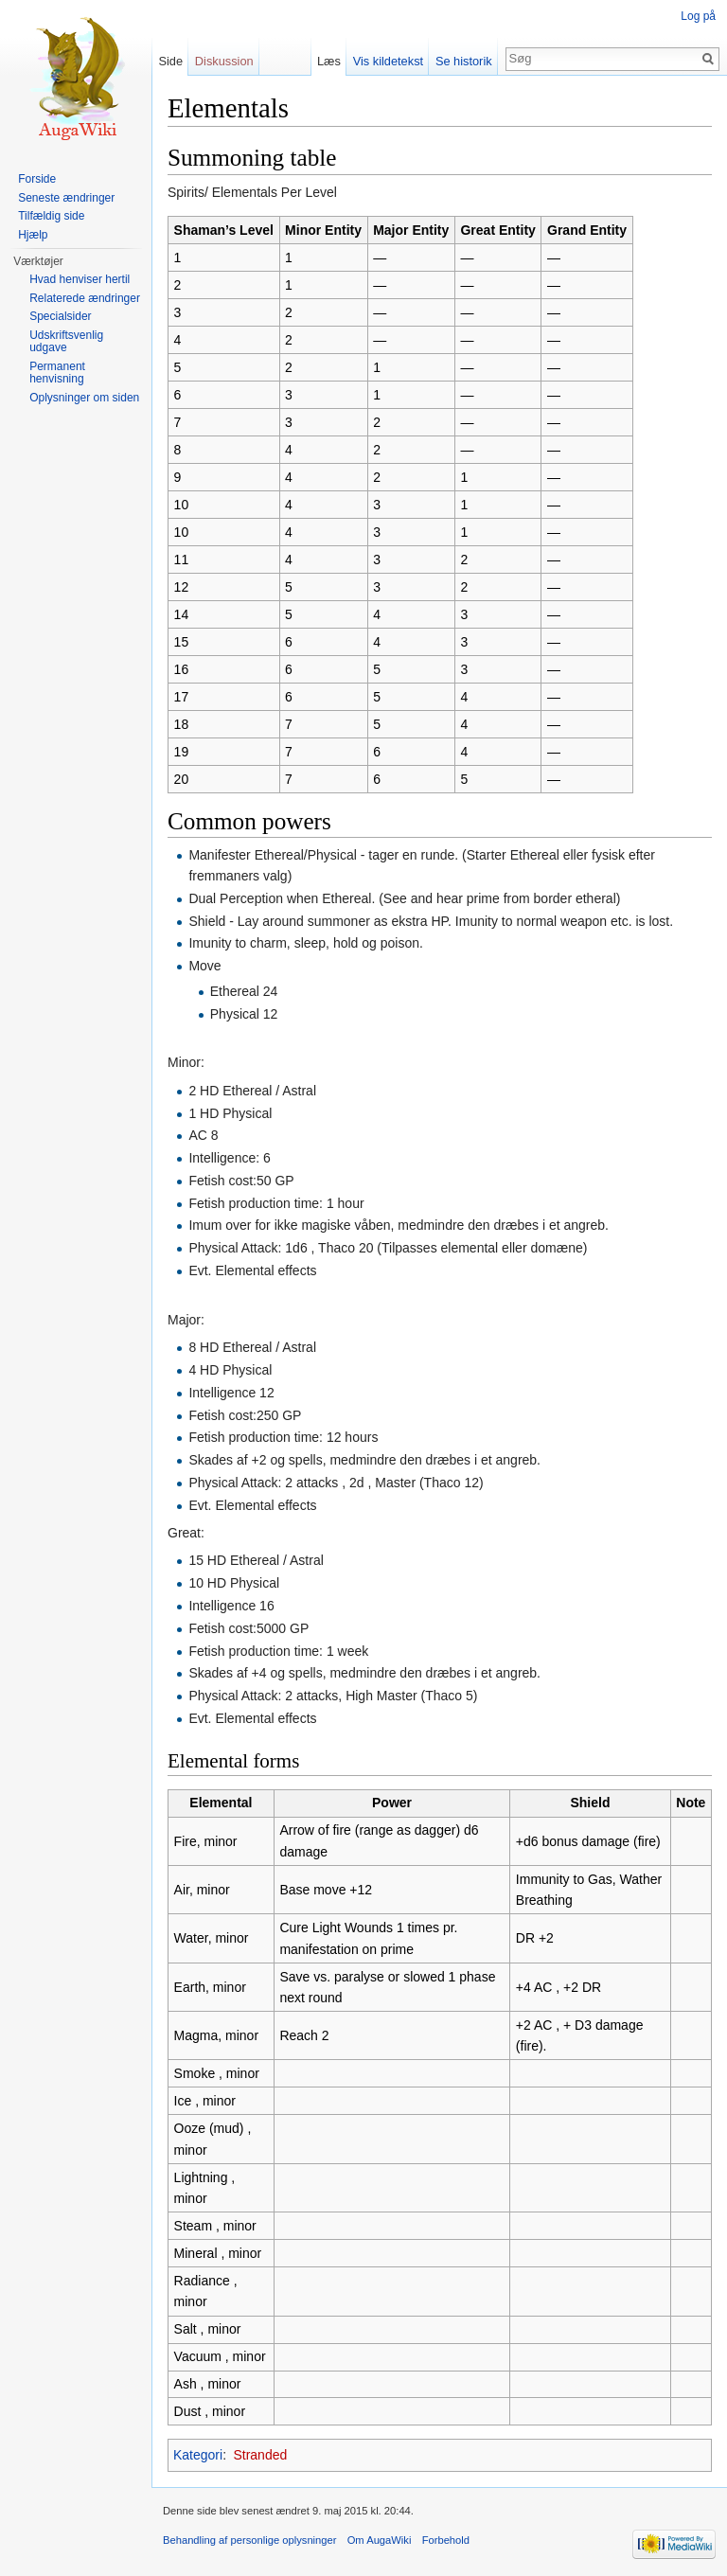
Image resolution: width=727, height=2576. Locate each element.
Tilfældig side (51, 215)
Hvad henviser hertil (79, 279)
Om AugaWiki (379, 2540)
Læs (329, 61)
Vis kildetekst (388, 61)
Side (170, 61)
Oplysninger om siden (84, 397)
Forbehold (446, 2540)
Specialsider (60, 316)
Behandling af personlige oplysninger (249, 2540)
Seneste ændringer (66, 197)
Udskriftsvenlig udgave (66, 342)
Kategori (197, 2454)
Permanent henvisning (57, 373)
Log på (698, 16)
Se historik (463, 61)
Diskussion (224, 61)
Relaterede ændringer (84, 298)
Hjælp (32, 234)
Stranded (260, 2454)
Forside (37, 179)
